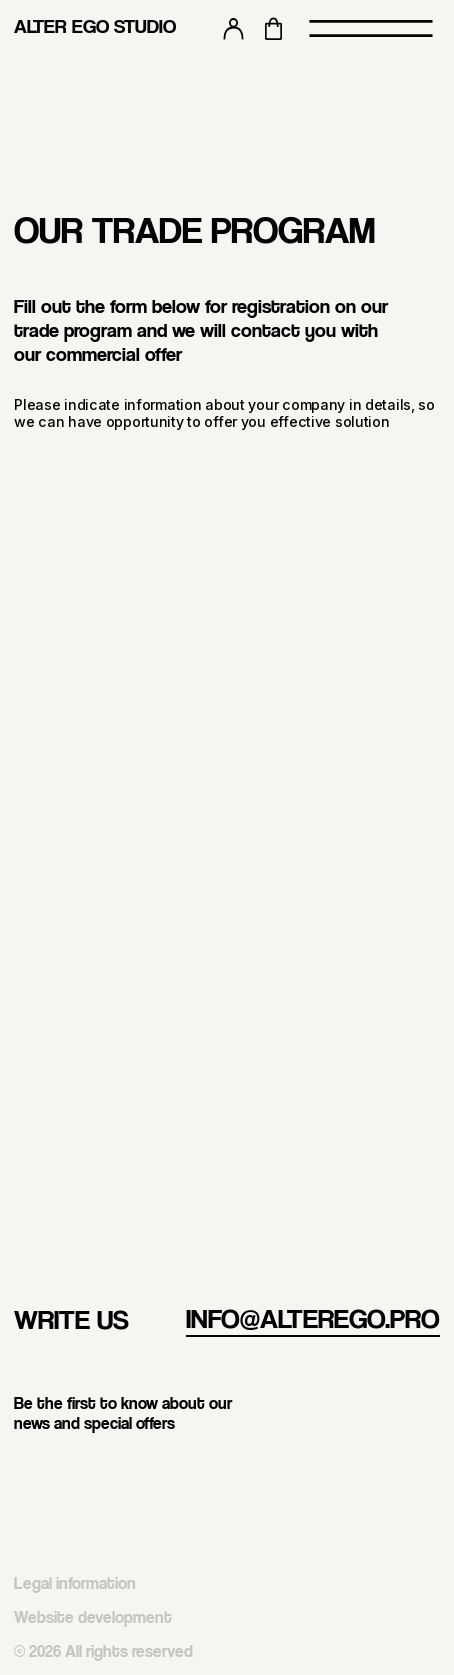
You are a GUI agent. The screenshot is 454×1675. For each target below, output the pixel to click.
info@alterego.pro (313, 1318)
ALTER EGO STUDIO (95, 26)
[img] (428, 1473)
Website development (93, 1617)
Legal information (75, 1583)
